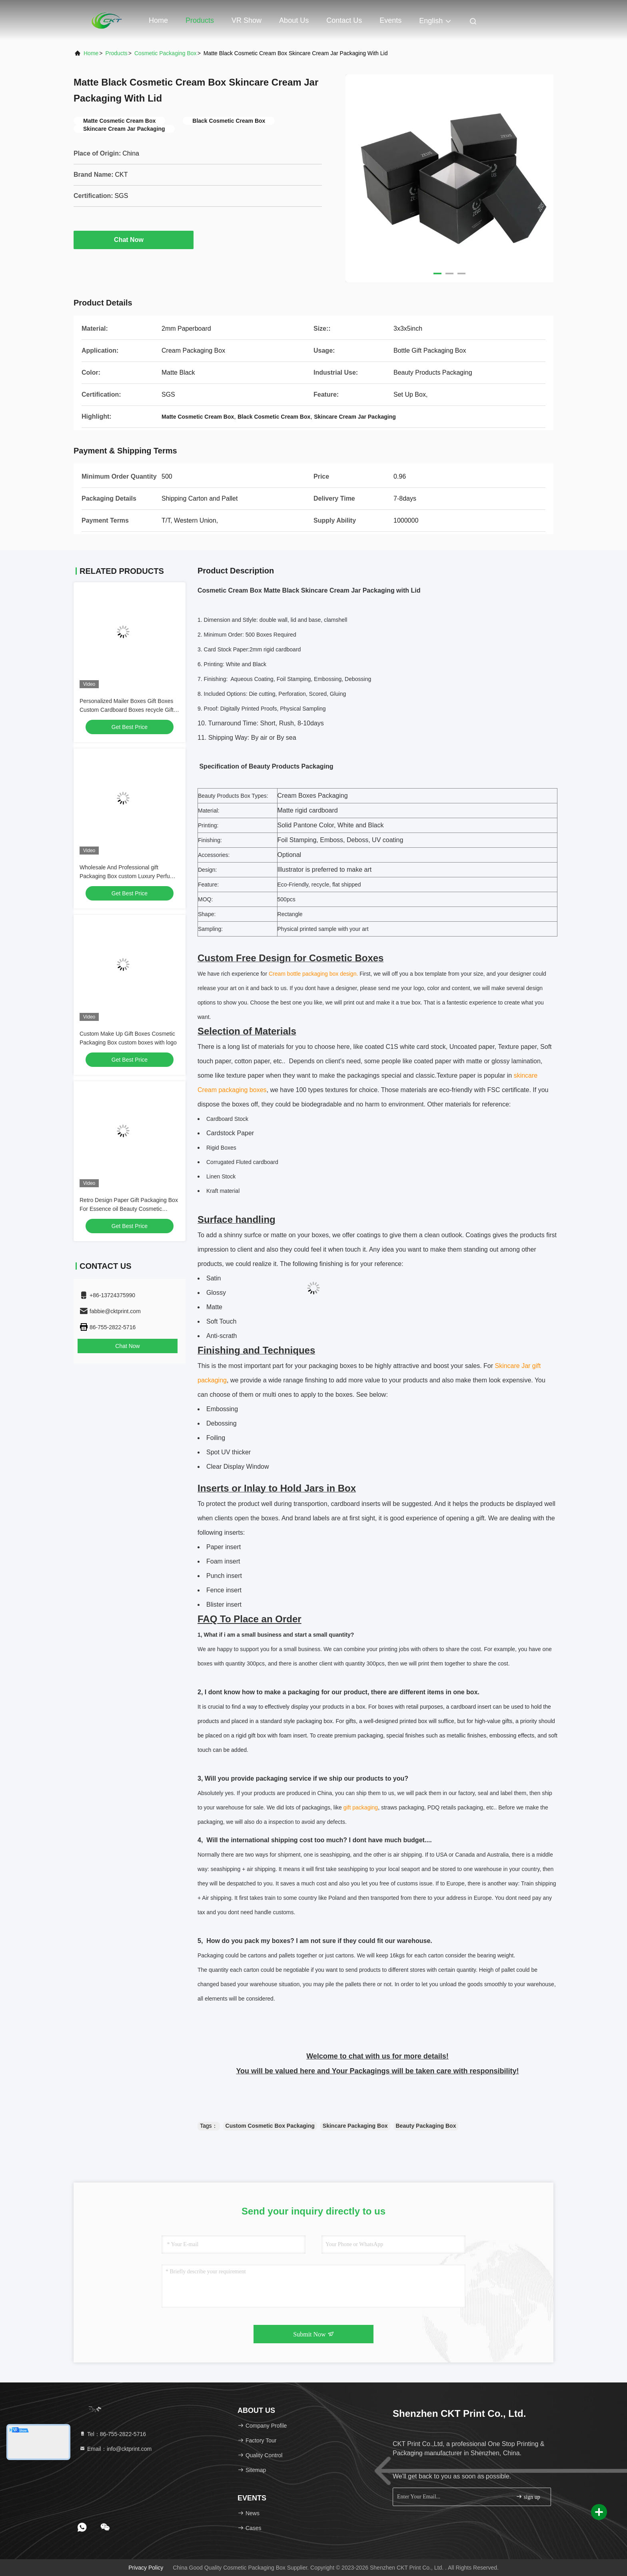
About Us (294, 20)
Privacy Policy (145, 2567)
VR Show (247, 20)
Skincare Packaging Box (355, 2126)
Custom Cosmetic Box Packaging (270, 2126)
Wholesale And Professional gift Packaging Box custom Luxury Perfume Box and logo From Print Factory (129, 876)
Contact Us (344, 20)
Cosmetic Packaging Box (165, 53)
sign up (528, 2496)
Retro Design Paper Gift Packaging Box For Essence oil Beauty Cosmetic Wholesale (129, 1209)
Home (158, 20)
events (390, 20)
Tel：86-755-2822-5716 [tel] (112, 2434)
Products (200, 20)
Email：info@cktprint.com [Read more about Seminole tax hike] (115, 2449)
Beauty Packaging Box (426, 2126)
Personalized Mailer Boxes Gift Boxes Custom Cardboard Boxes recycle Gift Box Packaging (127, 710)
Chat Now (133, 240)
